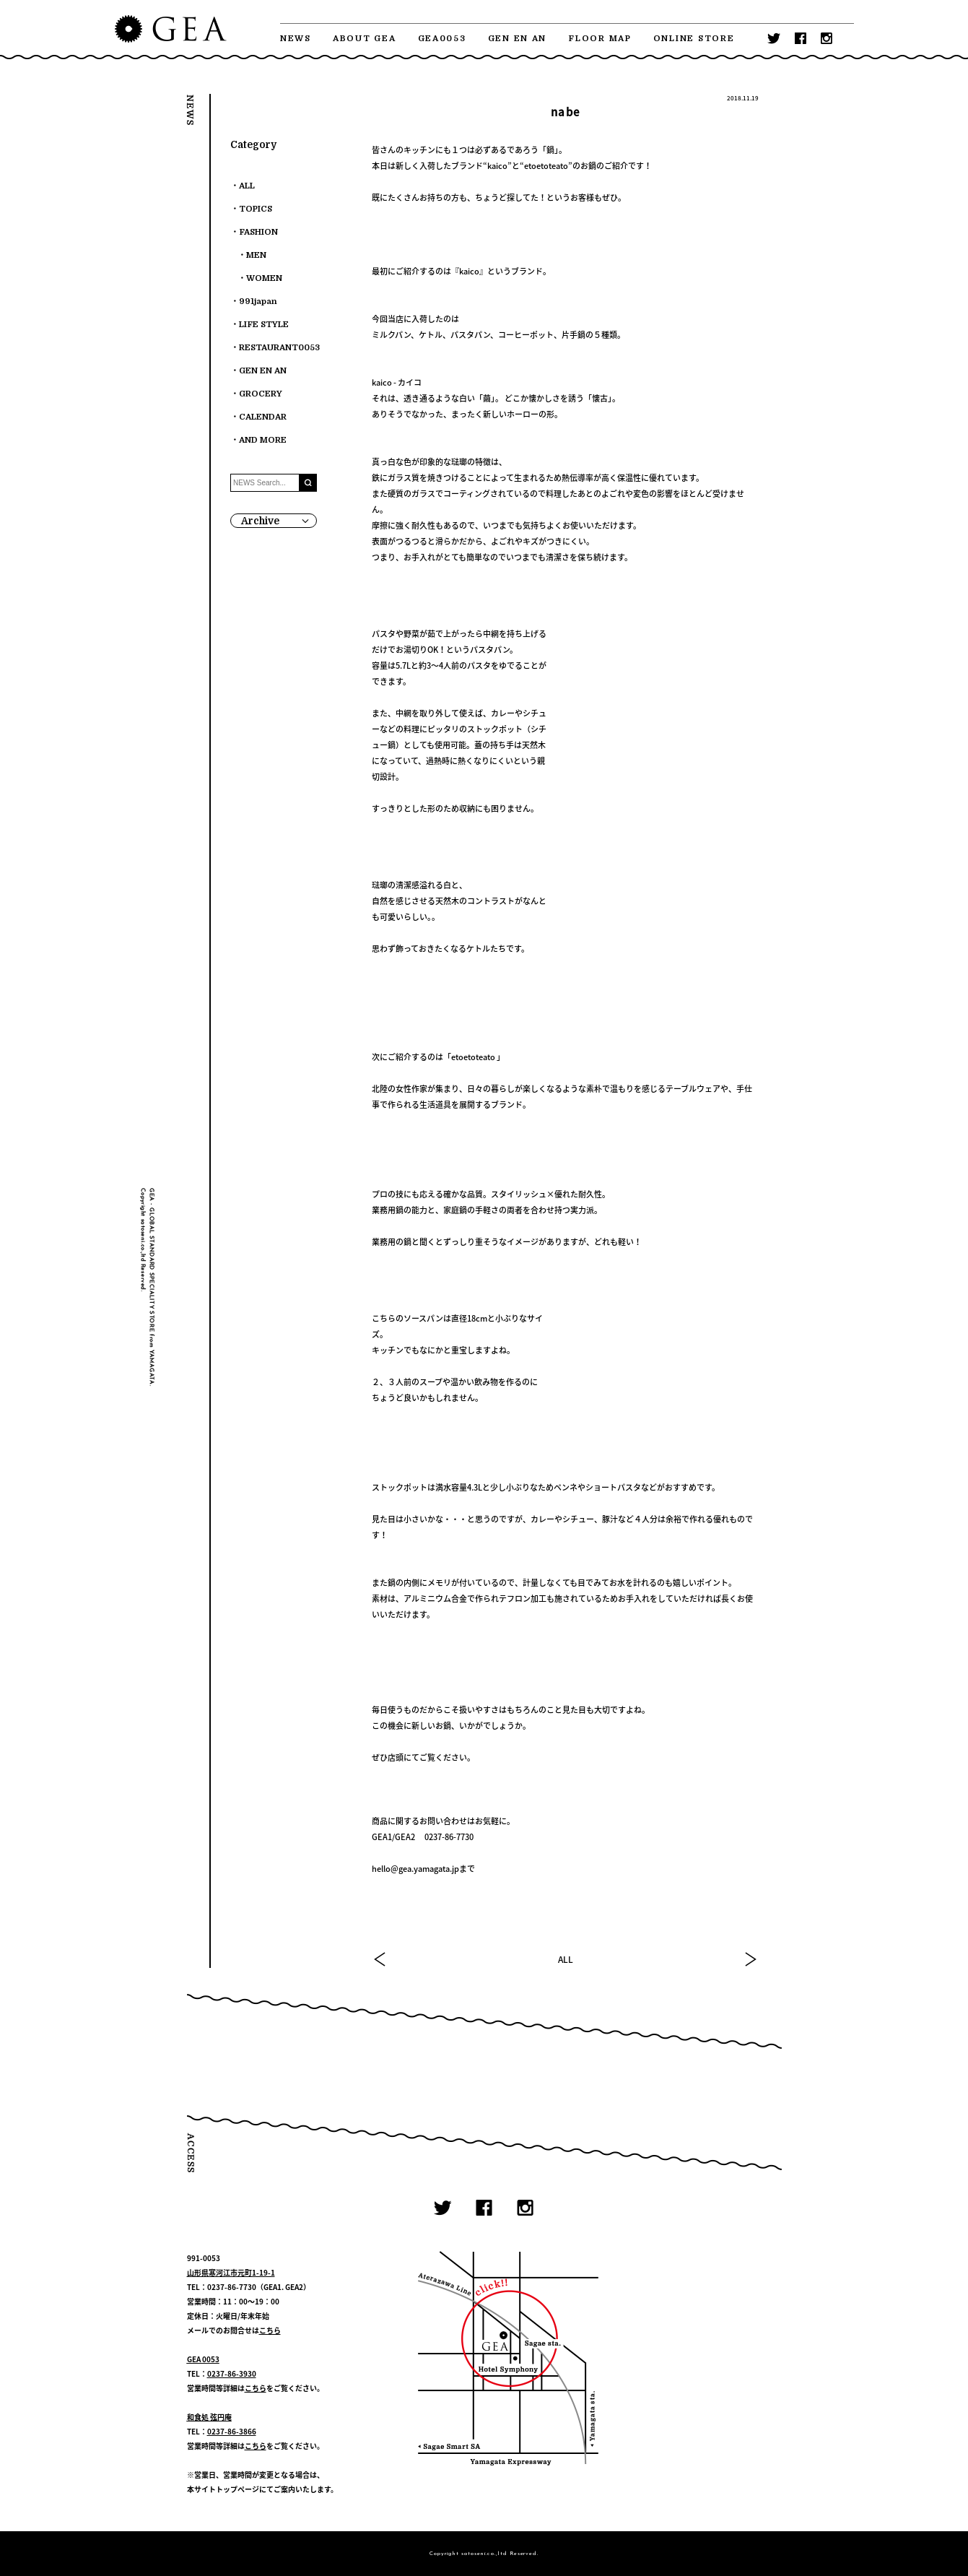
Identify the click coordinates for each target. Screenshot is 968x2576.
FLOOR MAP (600, 38)
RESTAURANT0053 (279, 347)
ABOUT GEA (364, 38)
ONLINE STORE (694, 38)
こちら (270, 2330)
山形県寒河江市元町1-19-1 (231, 2272)
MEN (256, 255)
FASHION (258, 232)
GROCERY (260, 394)
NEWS (295, 38)
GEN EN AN (517, 38)
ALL (565, 1959)
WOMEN (264, 278)
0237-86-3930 (231, 2373)
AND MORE (263, 440)
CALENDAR (263, 417)
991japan (258, 301)
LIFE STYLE (264, 324)
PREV (380, 1959)
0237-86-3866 (231, 2431)
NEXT (750, 1959)
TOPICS (255, 209)
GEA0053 (442, 38)
